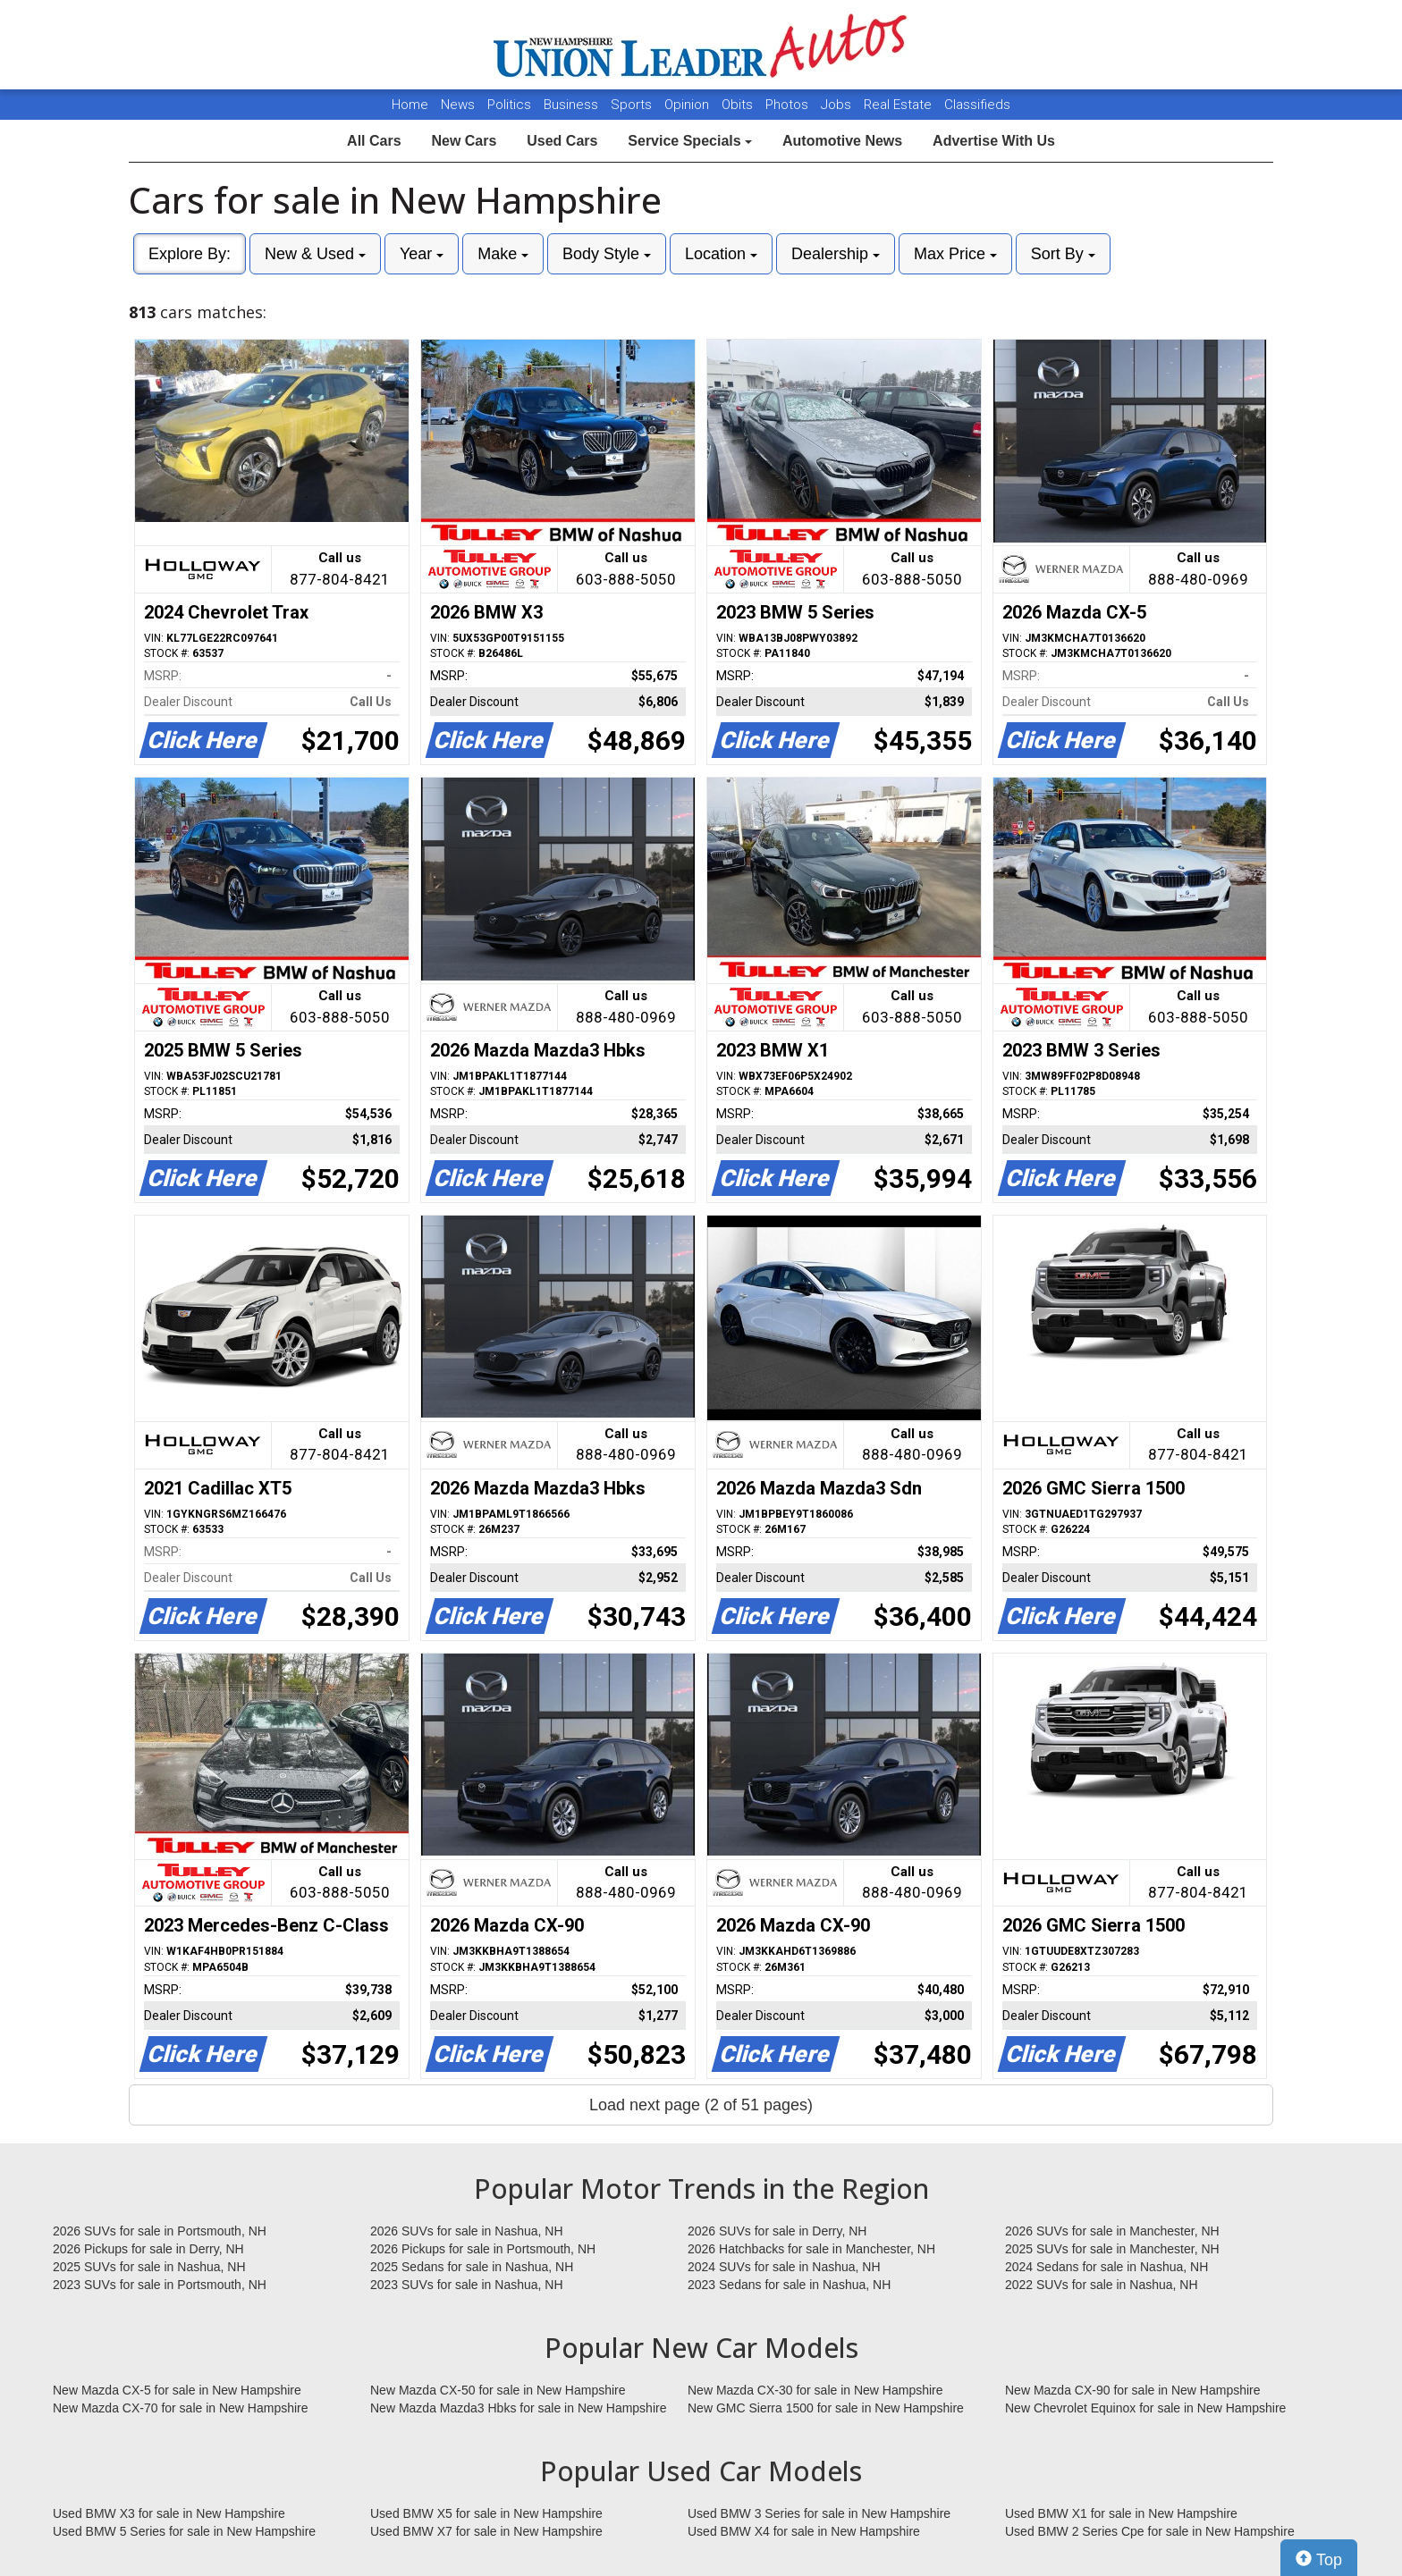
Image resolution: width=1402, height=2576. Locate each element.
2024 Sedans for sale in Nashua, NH (1106, 2267)
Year (421, 254)
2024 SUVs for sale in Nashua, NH (784, 2267)
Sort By (1063, 254)
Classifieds (977, 105)
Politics (509, 105)
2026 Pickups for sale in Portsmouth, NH (482, 2249)
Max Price (955, 254)
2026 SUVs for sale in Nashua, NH (466, 2231)
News (458, 105)
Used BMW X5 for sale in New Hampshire (486, 2513)
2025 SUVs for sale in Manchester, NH (1112, 2249)
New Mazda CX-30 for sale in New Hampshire (815, 2390)
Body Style (606, 254)
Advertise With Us (994, 140)
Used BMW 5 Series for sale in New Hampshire (184, 2531)
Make (502, 254)
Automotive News (842, 140)
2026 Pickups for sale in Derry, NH (148, 2249)
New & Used (315, 254)
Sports (633, 105)
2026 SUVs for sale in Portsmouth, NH (159, 2231)
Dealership (835, 254)
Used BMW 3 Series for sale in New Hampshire (819, 2513)
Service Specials (690, 140)
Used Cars (562, 140)
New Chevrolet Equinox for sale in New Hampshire (1145, 2408)
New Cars (463, 140)
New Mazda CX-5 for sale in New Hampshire (177, 2390)
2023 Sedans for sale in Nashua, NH (789, 2284)
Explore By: (189, 254)
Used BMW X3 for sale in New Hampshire (169, 2513)
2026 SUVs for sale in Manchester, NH (1112, 2231)
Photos (788, 105)
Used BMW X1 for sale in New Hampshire (1121, 2513)
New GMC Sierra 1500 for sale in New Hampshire (826, 2408)
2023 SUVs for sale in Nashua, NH (466, 2284)
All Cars (374, 140)
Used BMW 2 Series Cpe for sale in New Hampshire (1150, 2531)
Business (573, 105)
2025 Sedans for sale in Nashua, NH (471, 2267)
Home (410, 105)
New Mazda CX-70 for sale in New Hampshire (180, 2408)
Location (721, 254)
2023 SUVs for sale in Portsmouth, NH (159, 2284)
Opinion (688, 105)
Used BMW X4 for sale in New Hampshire (804, 2531)
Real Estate (899, 105)
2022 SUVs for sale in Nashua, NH (1101, 2284)
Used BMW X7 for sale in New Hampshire (486, 2531)
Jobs (838, 105)
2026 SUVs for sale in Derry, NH (777, 2231)
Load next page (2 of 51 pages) (701, 2105)
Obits (739, 105)
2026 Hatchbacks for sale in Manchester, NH (811, 2249)
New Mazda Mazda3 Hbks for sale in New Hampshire (518, 2408)
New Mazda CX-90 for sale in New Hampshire (1133, 2390)
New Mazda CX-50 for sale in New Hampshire (498, 2390)
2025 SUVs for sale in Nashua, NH (149, 2267)
